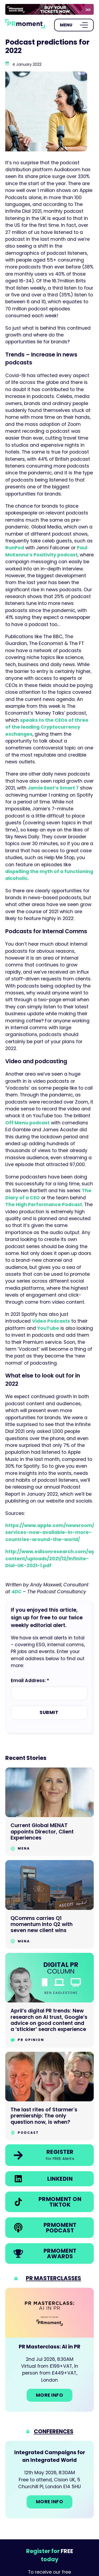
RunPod (14, 548)
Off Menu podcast (27, 1123)
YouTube (48, 1328)
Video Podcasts (51, 1321)
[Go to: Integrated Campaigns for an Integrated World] (49, 2479)
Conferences (53, 2431)
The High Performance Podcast (43, 1204)
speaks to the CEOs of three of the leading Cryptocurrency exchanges (46, 727)
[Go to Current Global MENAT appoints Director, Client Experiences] (49, 1812)
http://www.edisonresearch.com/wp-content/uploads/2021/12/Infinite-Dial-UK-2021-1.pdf (51, 1558)
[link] (49, 9)
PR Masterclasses (53, 2278)
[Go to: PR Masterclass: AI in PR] (49, 2350)
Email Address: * (30, 1680)
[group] (49, 9)
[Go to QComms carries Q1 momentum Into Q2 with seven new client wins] (49, 1904)
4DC (16, 1591)
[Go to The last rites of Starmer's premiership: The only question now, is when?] (49, 2096)
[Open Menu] (74, 25)
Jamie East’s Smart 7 (53, 788)
